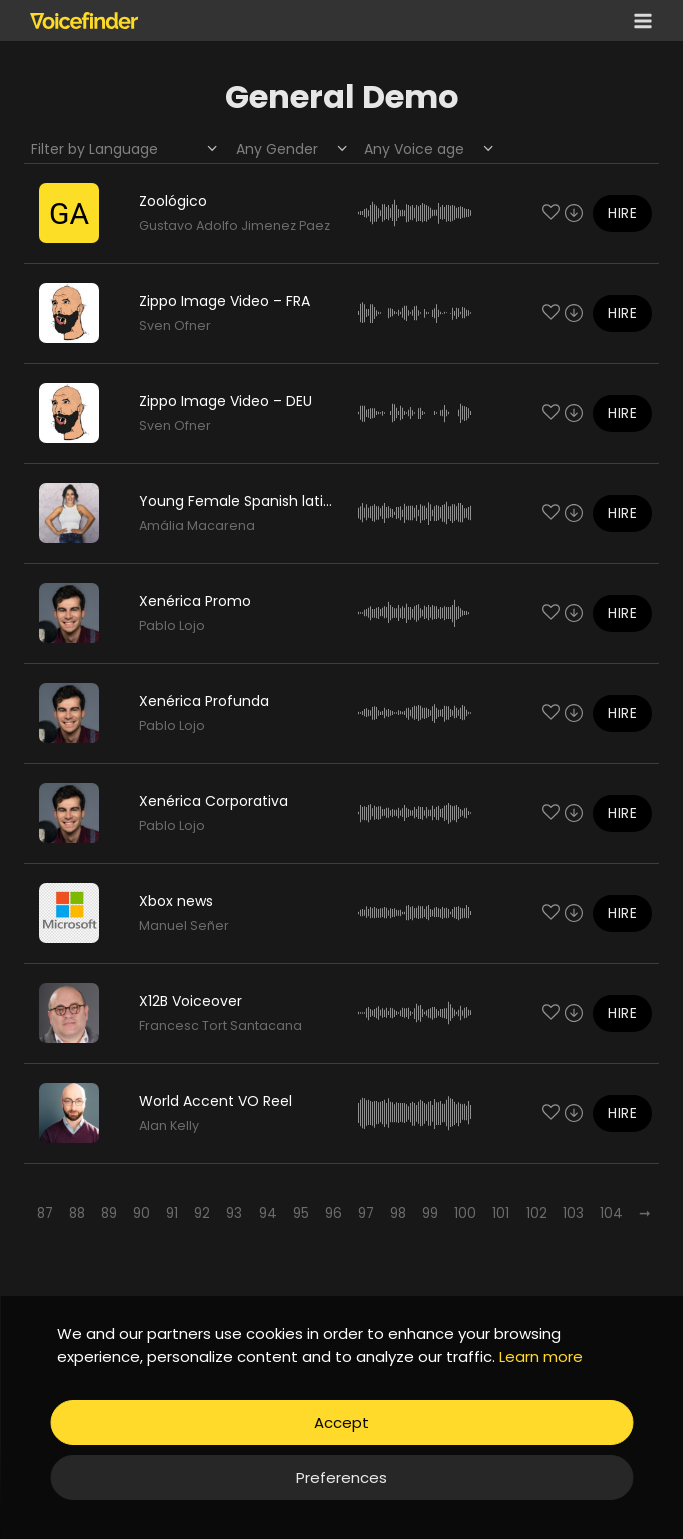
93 (234, 1213)
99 (430, 1213)
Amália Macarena (197, 525)
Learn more (541, 1356)
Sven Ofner (175, 325)
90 (141, 1213)
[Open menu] (639, 20)
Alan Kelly (169, 1125)
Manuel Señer (184, 925)
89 (109, 1213)
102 (536, 1213)
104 (611, 1213)
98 (398, 1213)
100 (465, 1213)
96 (333, 1213)
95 (301, 1213)
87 (45, 1213)
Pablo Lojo (172, 625)
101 (500, 1213)
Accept (341, 1422)
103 (573, 1213)
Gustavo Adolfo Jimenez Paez (234, 225)
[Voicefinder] (84, 20)
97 (366, 1213)
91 (172, 1213)
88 (77, 1213)
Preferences (341, 1477)
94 (268, 1213)
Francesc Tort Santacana (220, 1025)
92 (202, 1213)
